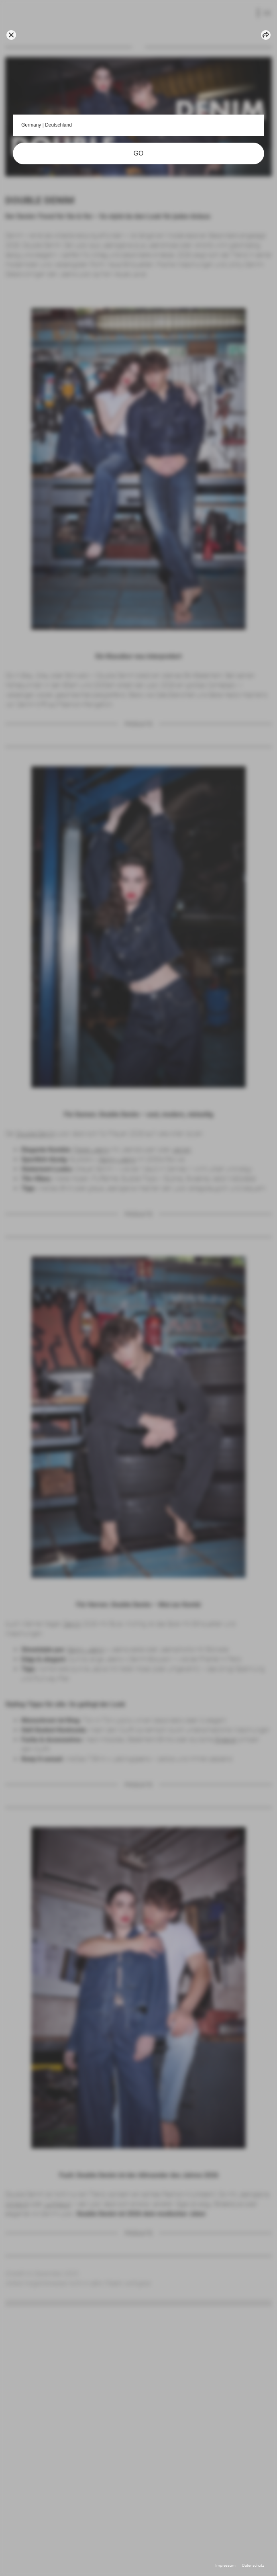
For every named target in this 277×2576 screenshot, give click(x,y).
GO (139, 153)
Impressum (225, 2565)
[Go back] (11, 35)
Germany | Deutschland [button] (138, 125)
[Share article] (266, 35)
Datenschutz (253, 2565)
